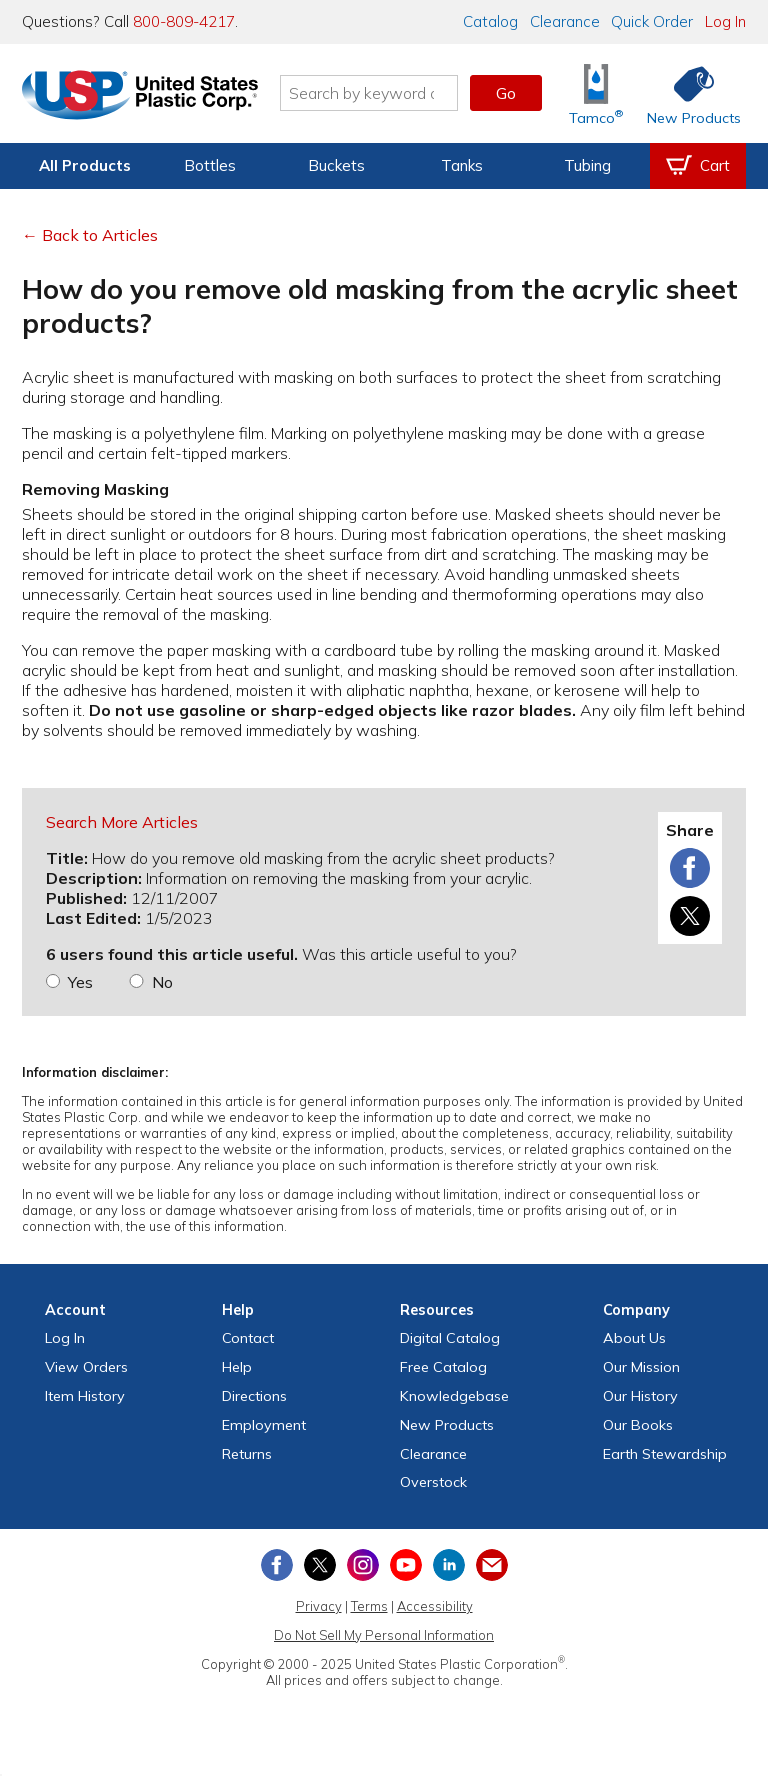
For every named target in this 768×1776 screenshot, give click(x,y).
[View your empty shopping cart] (698, 166)
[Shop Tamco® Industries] (596, 93)
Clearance (565, 21)
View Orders (86, 1367)
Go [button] (506, 93)
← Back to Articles (90, 235)
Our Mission (641, 1367)
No (162, 982)
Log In (725, 21)
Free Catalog (443, 1367)
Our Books (638, 1425)
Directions (254, 1396)
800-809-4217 (184, 21)
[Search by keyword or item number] (369, 93)
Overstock (433, 1482)
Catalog (490, 21)
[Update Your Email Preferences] (492, 1565)
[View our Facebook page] (277, 1565)
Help (237, 1367)
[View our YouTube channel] (406, 1565)
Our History (640, 1396)
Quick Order (652, 21)
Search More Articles (122, 822)
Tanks (462, 165)
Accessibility (435, 1606)
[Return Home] (140, 97)
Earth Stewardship (665, 1454)
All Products (85, 165)
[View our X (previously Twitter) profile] (320, 1565)
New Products (447, 1425)
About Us (634, 1338)
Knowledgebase (454, 1396)
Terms (369, 1606)
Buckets (336, 165)
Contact (248, 1338)
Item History (85, 1396)
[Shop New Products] (687, 93)
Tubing (587, 165)
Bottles (210, 165)
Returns (247, 1454)
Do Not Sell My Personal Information (384, 1635)
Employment (264, 1425)
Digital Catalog (450, 1338)
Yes (80, 982)
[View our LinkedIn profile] (449, 1565)
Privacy (319, 1606)
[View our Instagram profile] (363, 1565)
